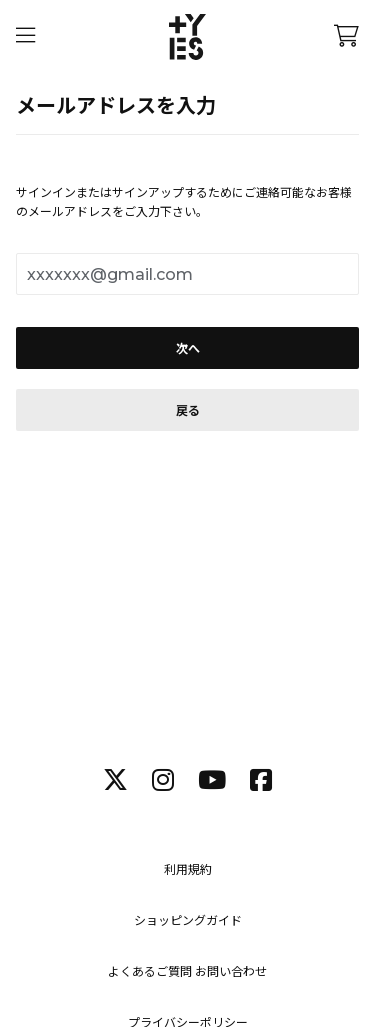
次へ (188, 348)
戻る (188, 410)
